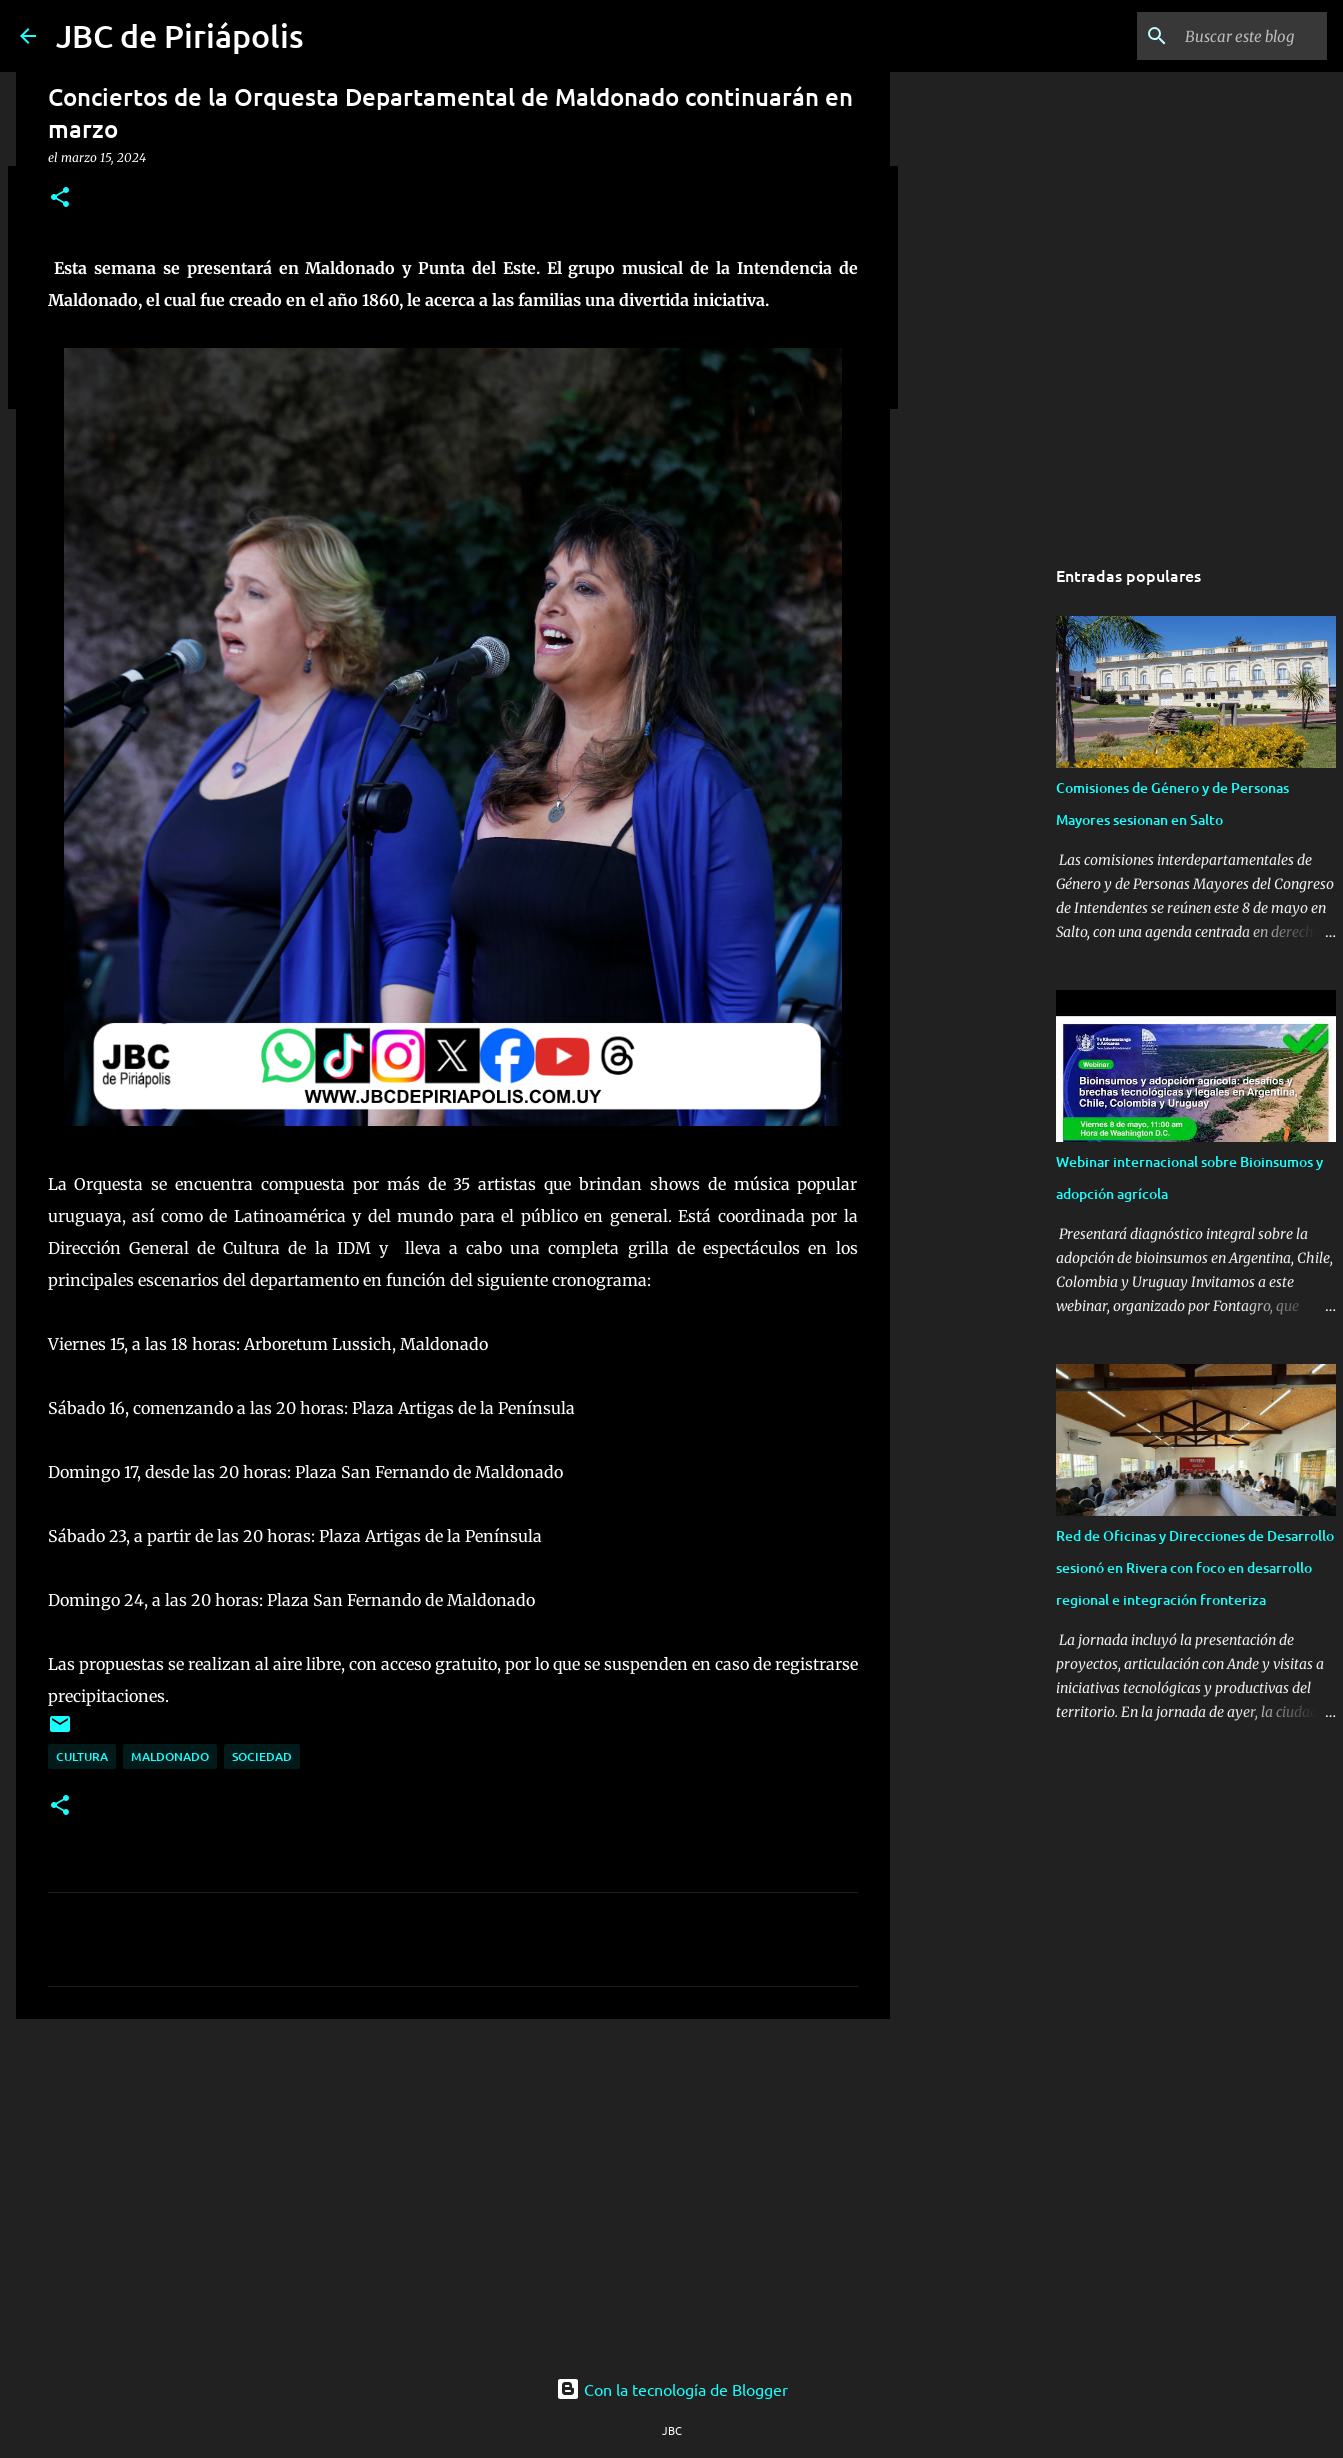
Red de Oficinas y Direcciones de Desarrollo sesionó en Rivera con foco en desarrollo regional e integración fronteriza (1195, 1567)
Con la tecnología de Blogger (672, 2389)
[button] (60, 198)
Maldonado (170, 1756)
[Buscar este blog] (1222, 36)
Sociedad (262, 1756)
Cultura (82, 1756)
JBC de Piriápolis (180, 35)
